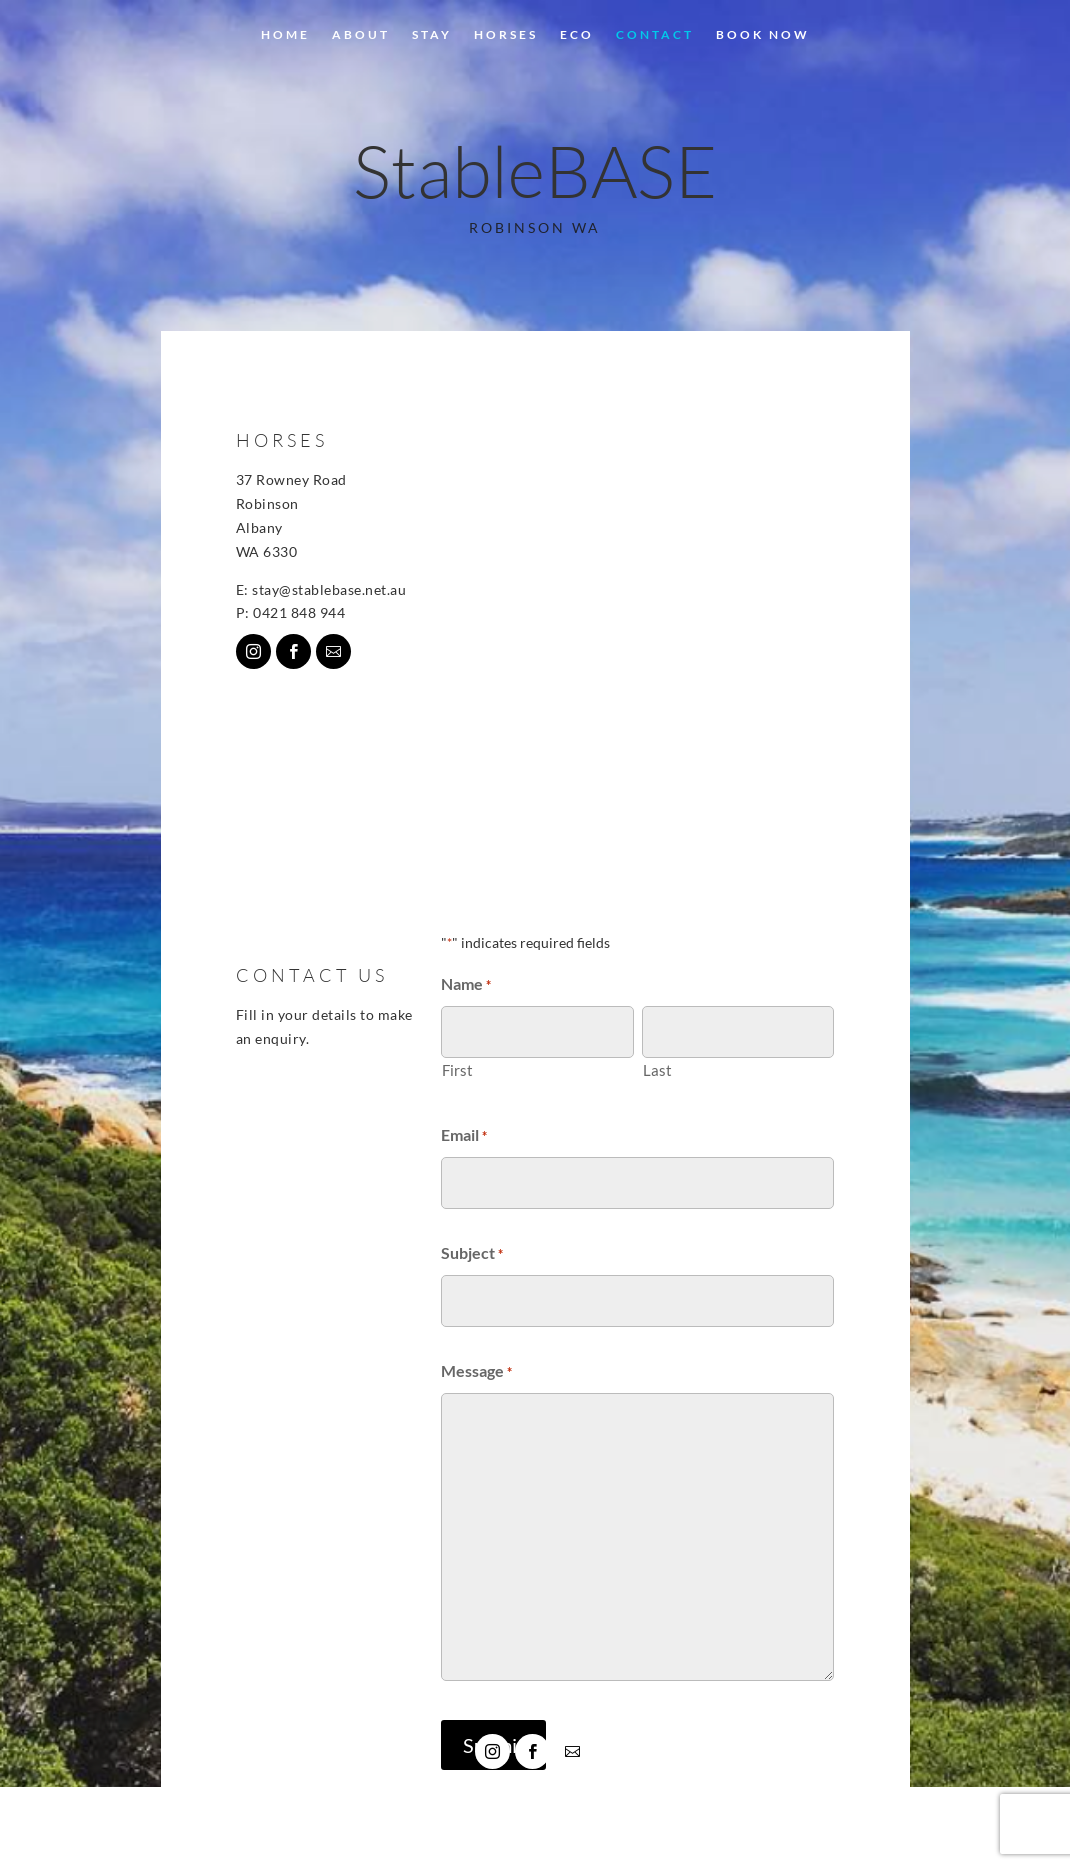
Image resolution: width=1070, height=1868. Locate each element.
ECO (577, 35)
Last (657, 1070)
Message (476, 1373)
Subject (472, 1255)
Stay (432, 35)
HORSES (506, 35)
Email (464, 1137)
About (361, 35)
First (457, 1070)
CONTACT (655, 35)
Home (285, 35)
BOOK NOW (763, 35)
